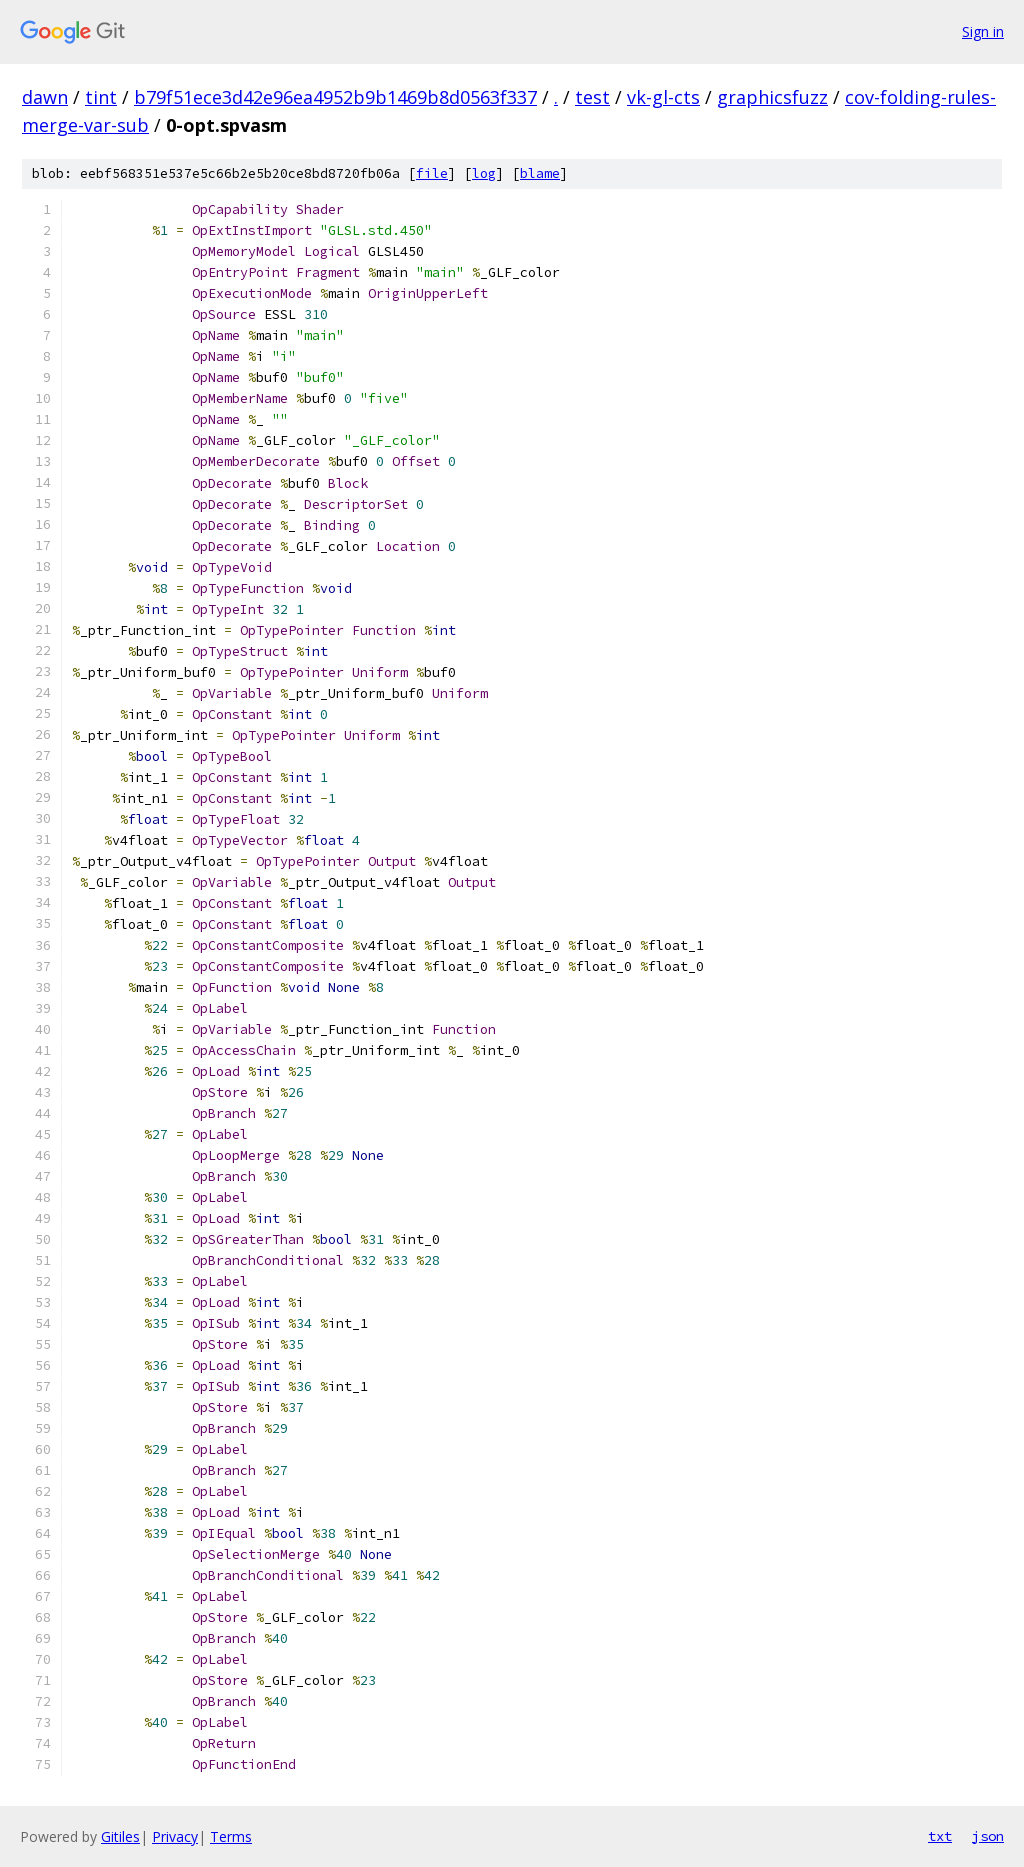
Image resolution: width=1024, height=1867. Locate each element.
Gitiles (120, 1836)
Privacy (175, 1836)
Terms (231, 1836)
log (484, 173)
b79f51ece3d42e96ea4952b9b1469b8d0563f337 (335, 97)
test (592, 97)
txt (940, 1836)
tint (101, 97)
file (432, 173)
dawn (45, 97)
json (988, 1836)
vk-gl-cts (663, 97)
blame (540, 173)
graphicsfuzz (772, 97)
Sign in (983, 31)
